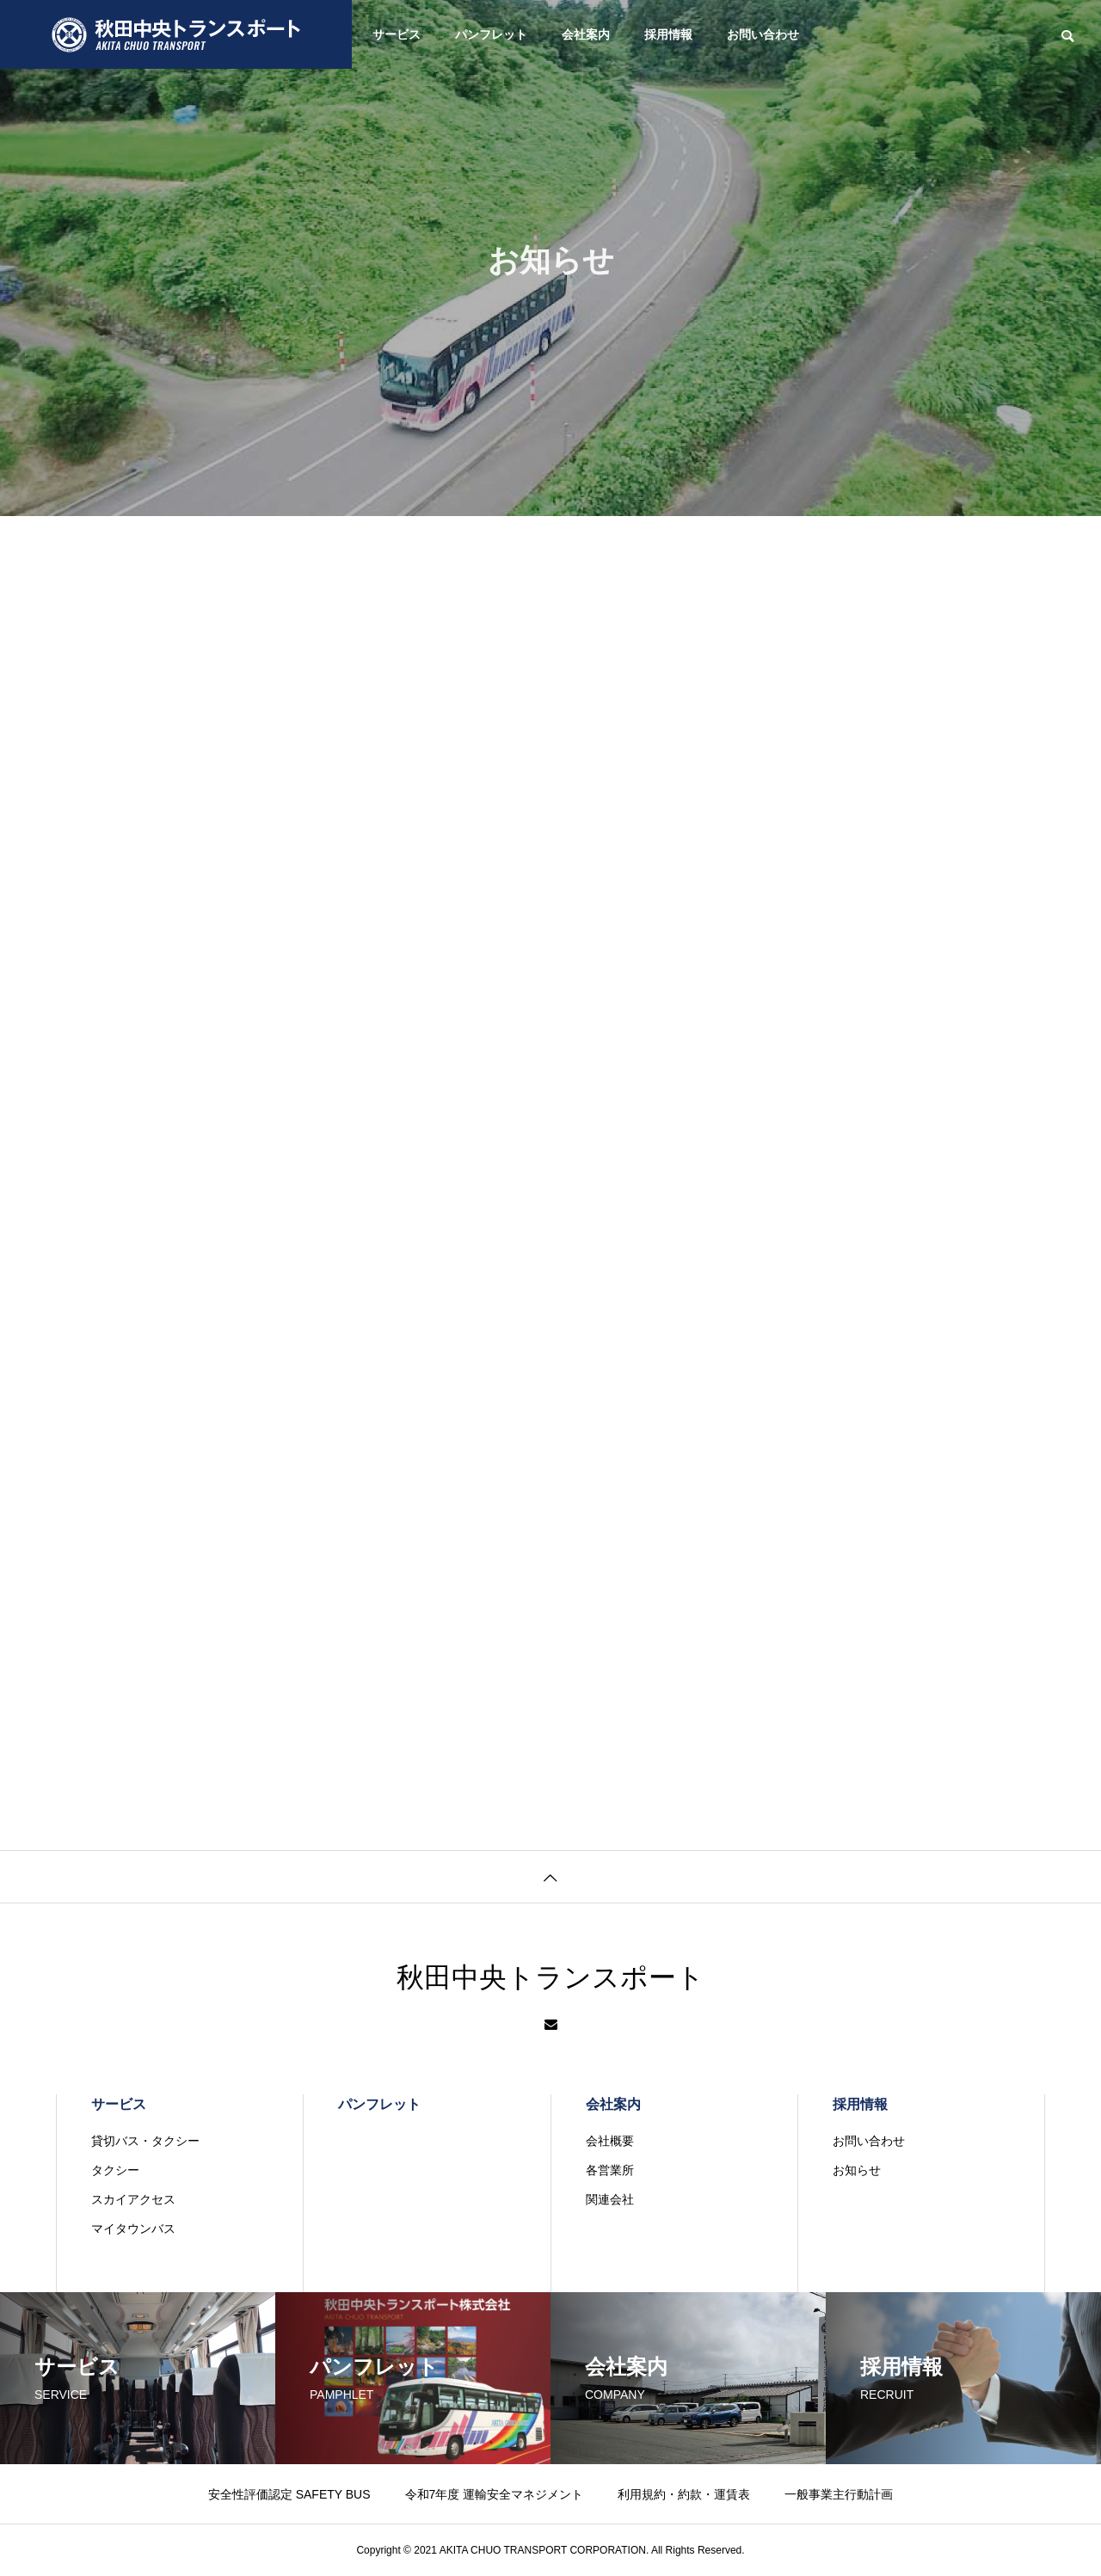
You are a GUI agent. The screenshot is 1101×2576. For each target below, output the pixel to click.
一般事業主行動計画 (838, 2494)
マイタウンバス (133, 2228)
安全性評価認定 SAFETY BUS (289, 2494)
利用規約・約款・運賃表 (684, 2494)
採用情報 (668, 34)
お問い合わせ (763, 34)
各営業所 (610, 2170)
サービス (396, 34)
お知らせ (857, 2170)
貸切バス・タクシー (145, 2141)
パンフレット (491, 34)
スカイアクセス (133, 2199)
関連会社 (610, 2199)
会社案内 (586, 34)
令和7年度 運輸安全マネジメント (494, 2494)
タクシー (115, 2170)
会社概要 (610, 2141)
